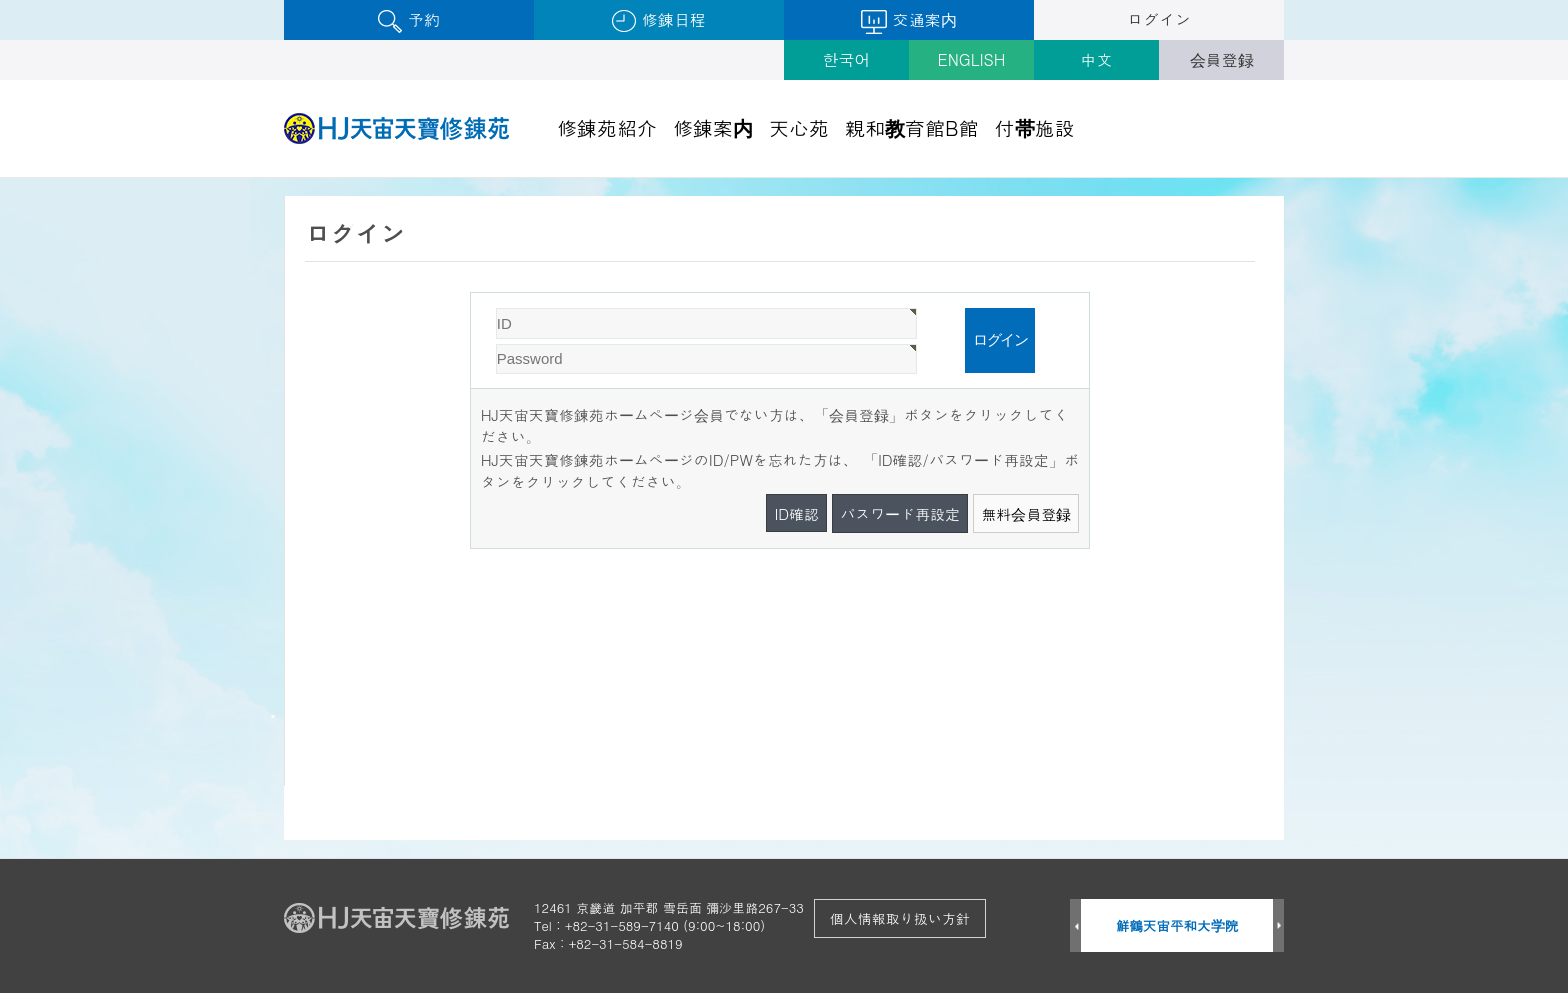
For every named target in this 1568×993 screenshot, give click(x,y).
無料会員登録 (1026, 513)
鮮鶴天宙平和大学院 (1177, 925)
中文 (1097, 59)
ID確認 (796, 513)
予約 (408, 20)
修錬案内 (713, 127)
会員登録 (1222, 59)
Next (1278, 926)
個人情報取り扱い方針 (900, 918)
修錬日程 (658, 20)
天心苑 (799, 127)
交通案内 (908, 21)
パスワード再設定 (900, 513)
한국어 (847, 59)
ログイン (1159, 19)
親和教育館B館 (912, 127)
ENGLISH (972, 59)
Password (471, 293)
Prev (1075, 926)
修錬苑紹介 (607, 127)
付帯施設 (1035, 127)
